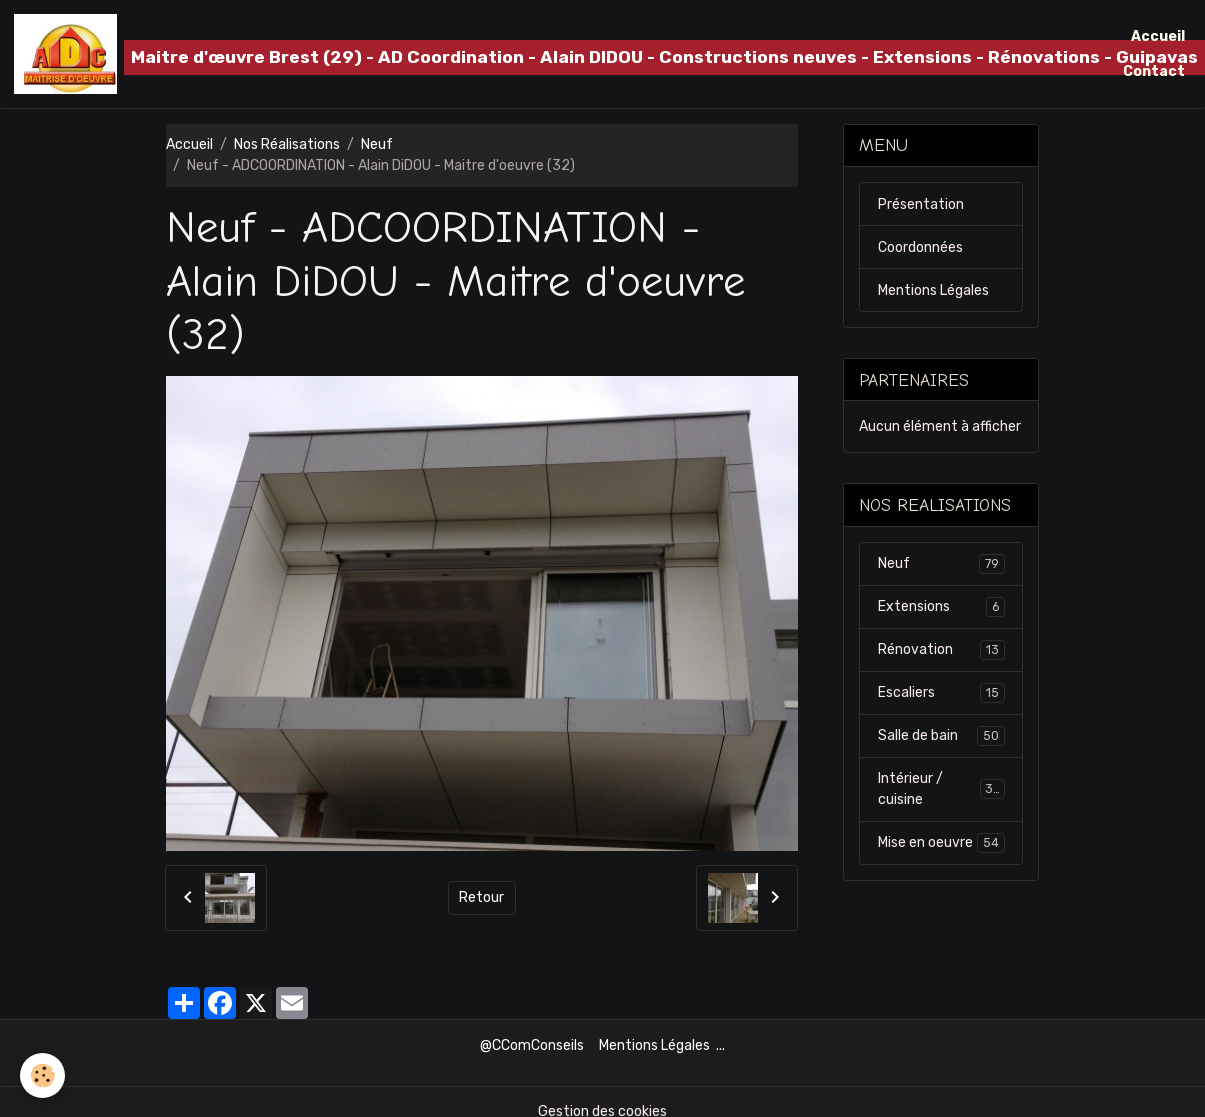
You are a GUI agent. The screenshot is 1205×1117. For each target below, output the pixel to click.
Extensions (941, 607)
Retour (481, 897)
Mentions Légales (933, 290)
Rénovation (941, 650)
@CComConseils (532, 1045)
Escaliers (941, 693)
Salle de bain (941, 736)
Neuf (377, 144)
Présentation (921, 204)
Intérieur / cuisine (941, 789)
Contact (1154, 71)
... (720, 1045)
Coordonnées (920, 247)
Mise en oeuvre (941, 843)
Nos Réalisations (287, 144)
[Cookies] (42, 1075)
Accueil (1158, 36)
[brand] (558, 54)
